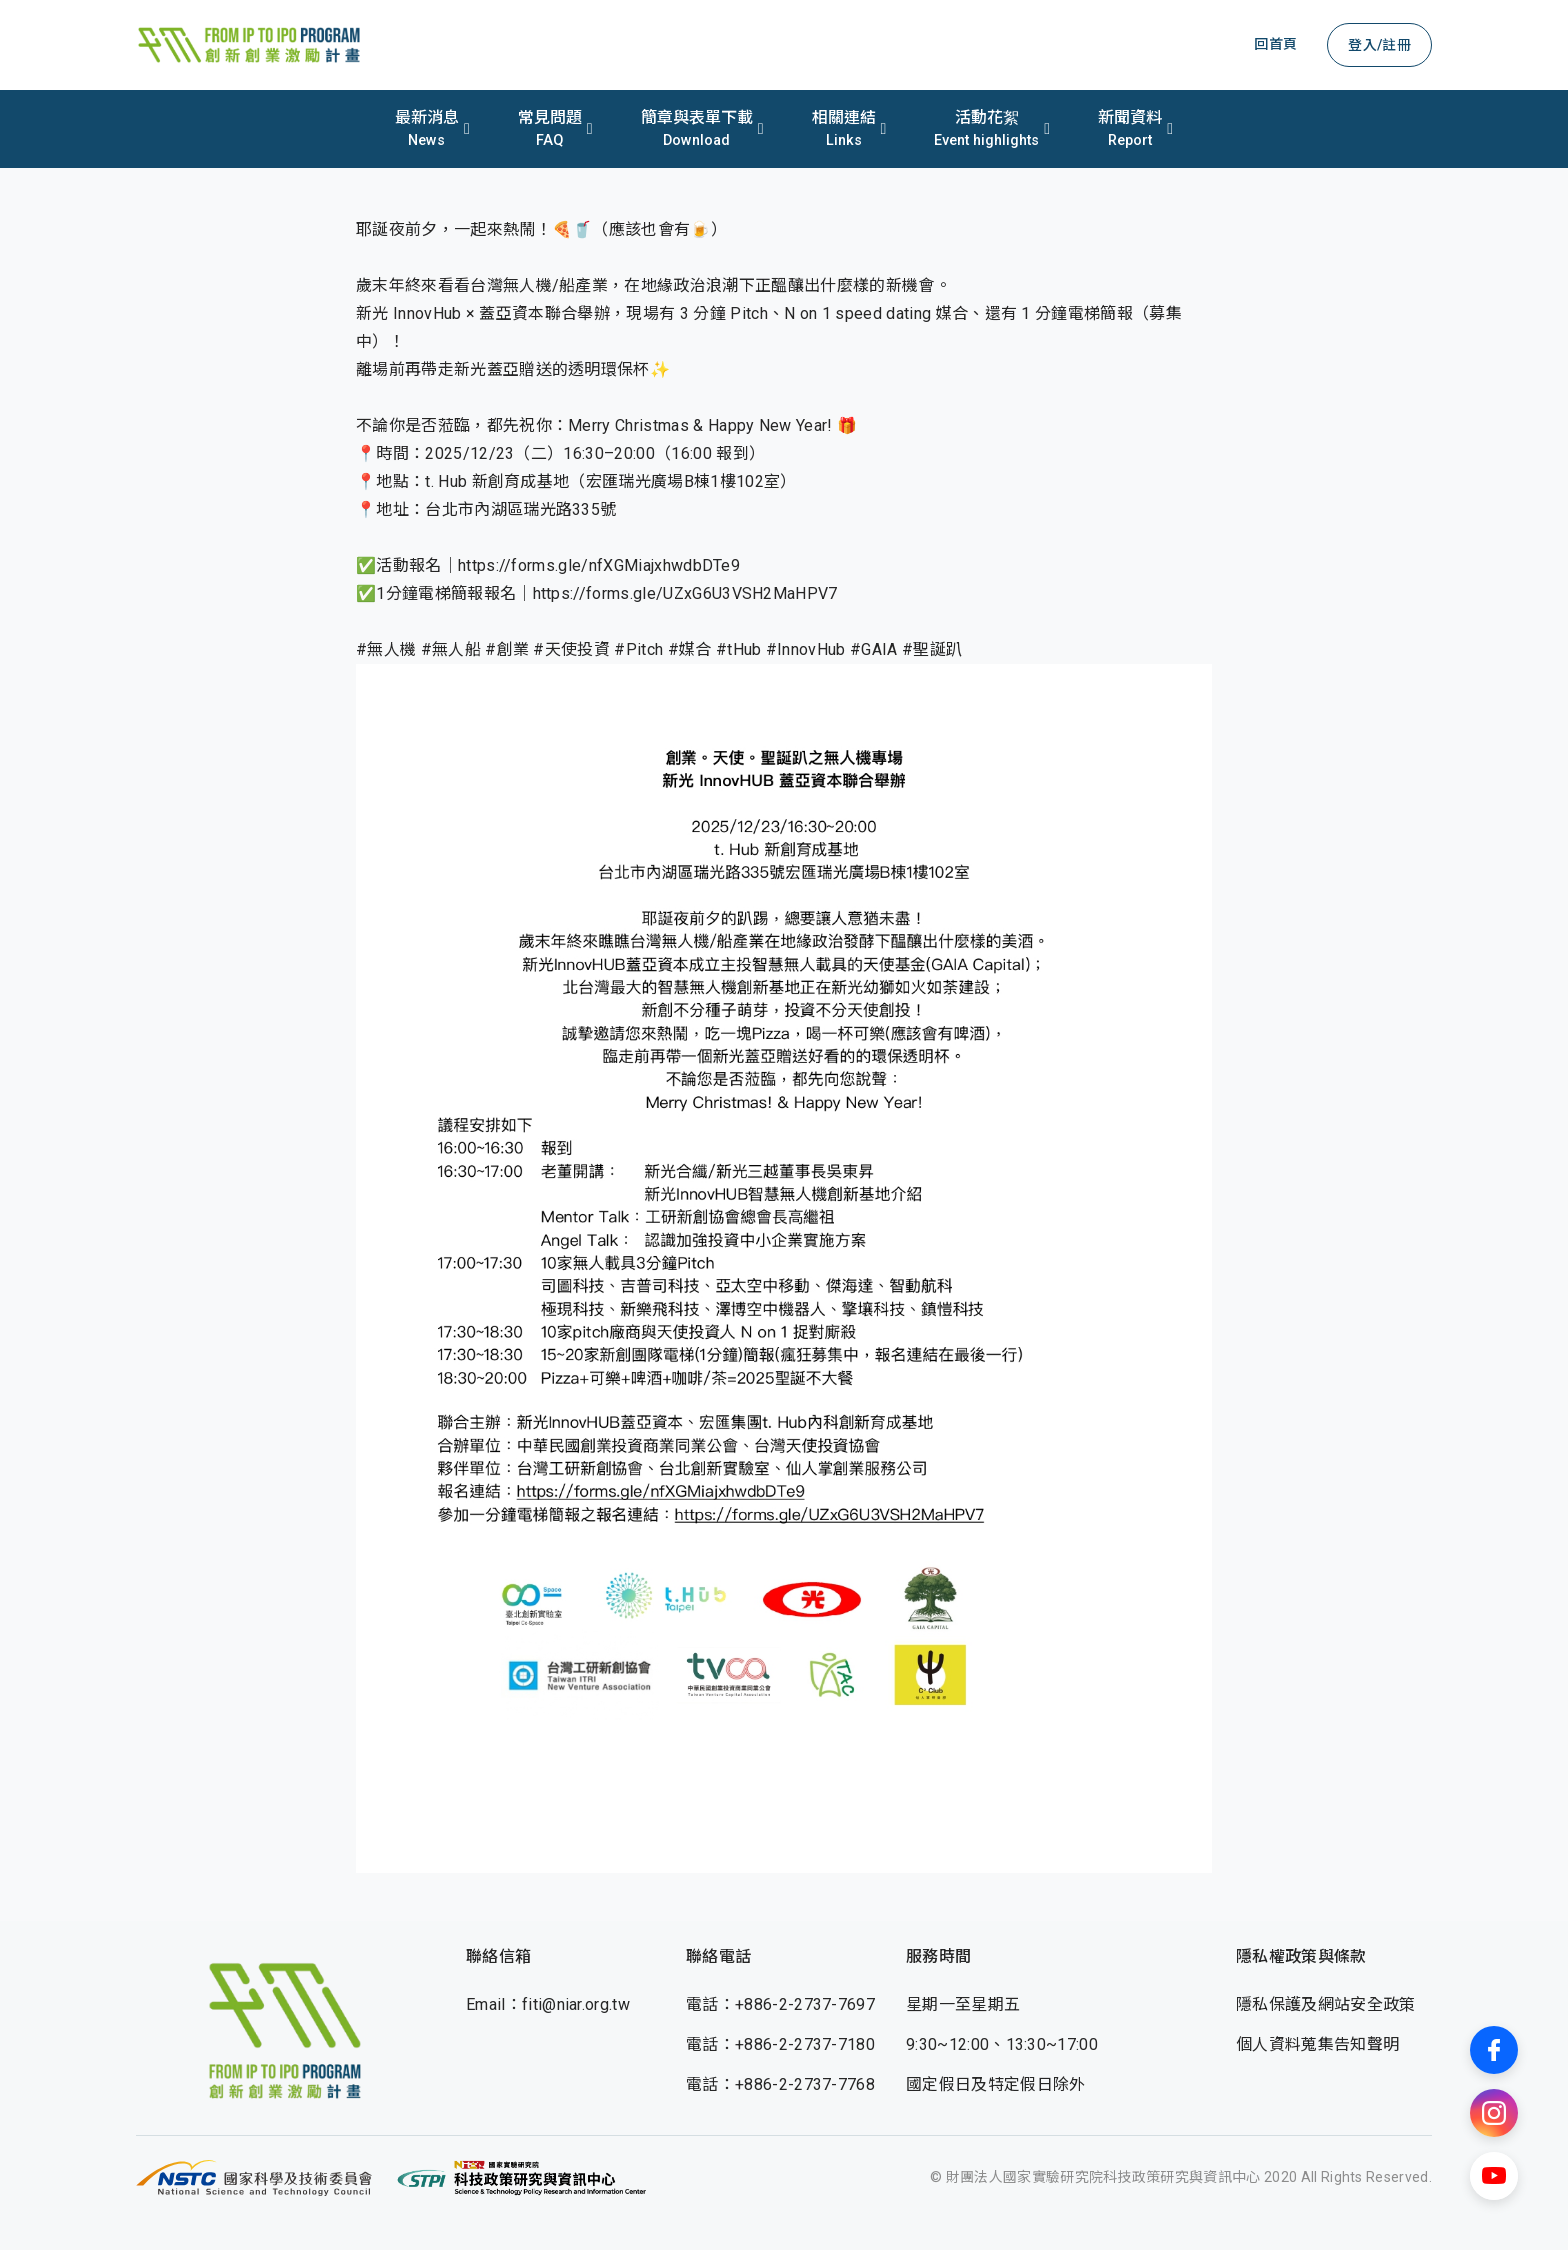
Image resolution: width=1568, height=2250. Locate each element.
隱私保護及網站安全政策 (1326, 2004)
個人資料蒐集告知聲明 (1317, 2044)
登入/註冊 (1379, 45)
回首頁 (1275, 44)
